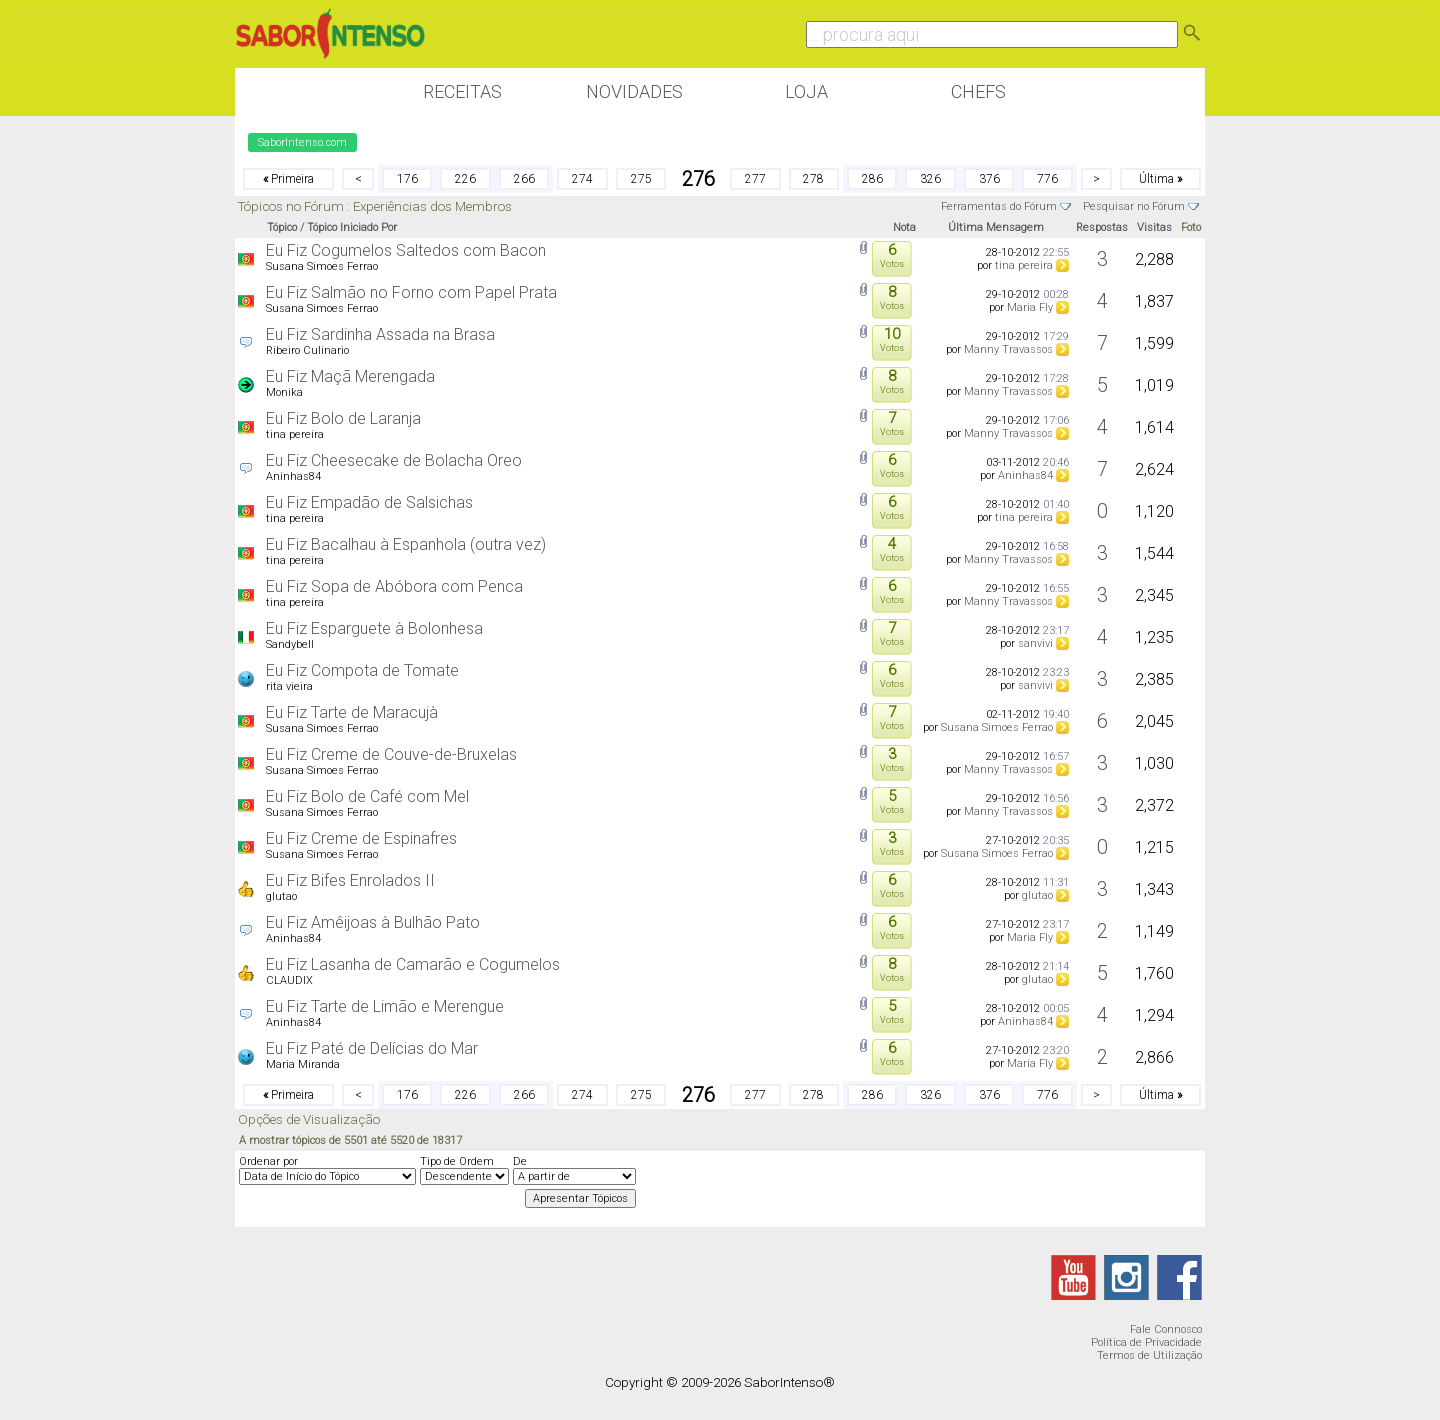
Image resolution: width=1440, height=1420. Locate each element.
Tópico (282, 227)
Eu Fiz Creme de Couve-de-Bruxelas (391, 754)
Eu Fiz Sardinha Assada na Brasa (380, 334)
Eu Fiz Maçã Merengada (350, 376)
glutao (281, 896)
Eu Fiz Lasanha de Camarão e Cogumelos (413, 964)
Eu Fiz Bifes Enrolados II (350, 880)
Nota (904, 227)
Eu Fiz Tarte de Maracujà (352, 712)
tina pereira (1024, 265)
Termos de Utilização (1149, 1355)
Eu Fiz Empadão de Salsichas (369, 502)
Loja (806, 91)
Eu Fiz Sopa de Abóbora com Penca (394, 586)
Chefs (978, 91)
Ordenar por (268, 1161)
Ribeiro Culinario (307, 350)
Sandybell (290, 644)
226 (465, 179)
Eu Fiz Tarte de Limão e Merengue (385, 1006)
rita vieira (289, 686)
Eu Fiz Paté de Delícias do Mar (372, 1048)
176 (407, 179)
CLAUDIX (289, 980)
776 (1047, 179)
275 (641, 179)
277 (755, 179)
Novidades (634, 91)
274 (582, 179)
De (520, 1161)
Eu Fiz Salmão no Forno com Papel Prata (411, 292)
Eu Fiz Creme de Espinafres (361, 838)
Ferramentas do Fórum (999, 206)
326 (930, 179)
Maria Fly (1030, 307)
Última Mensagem (996, 227)
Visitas (1154, 227)
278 (813, 179)
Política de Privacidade (1146, 1342)
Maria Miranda (303, 1064)
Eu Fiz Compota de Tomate (362, 670)
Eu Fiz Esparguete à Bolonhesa (374, 628)
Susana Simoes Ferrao (322, 266)
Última (1160, 179)
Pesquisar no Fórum (1134, 206)
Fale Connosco (1166, 1329)
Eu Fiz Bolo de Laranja (343, 418)
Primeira (288, 179)
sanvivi (1035, 643)
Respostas (1102, 227)
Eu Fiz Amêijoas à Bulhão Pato (373, 922)
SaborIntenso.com (302, 142)
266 (524, 179)
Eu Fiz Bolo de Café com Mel (367, 796)
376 (989, 179)
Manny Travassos (1008, 349)
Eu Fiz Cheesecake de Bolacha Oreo (394, 460)
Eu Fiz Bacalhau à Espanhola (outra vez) (406, 544)
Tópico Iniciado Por (352, 227)
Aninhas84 (293, 476)
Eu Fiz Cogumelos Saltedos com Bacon (406, 250)
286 (872, 179)
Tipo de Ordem (457, 1161)
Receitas (462, 91)
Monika (284, 392)
